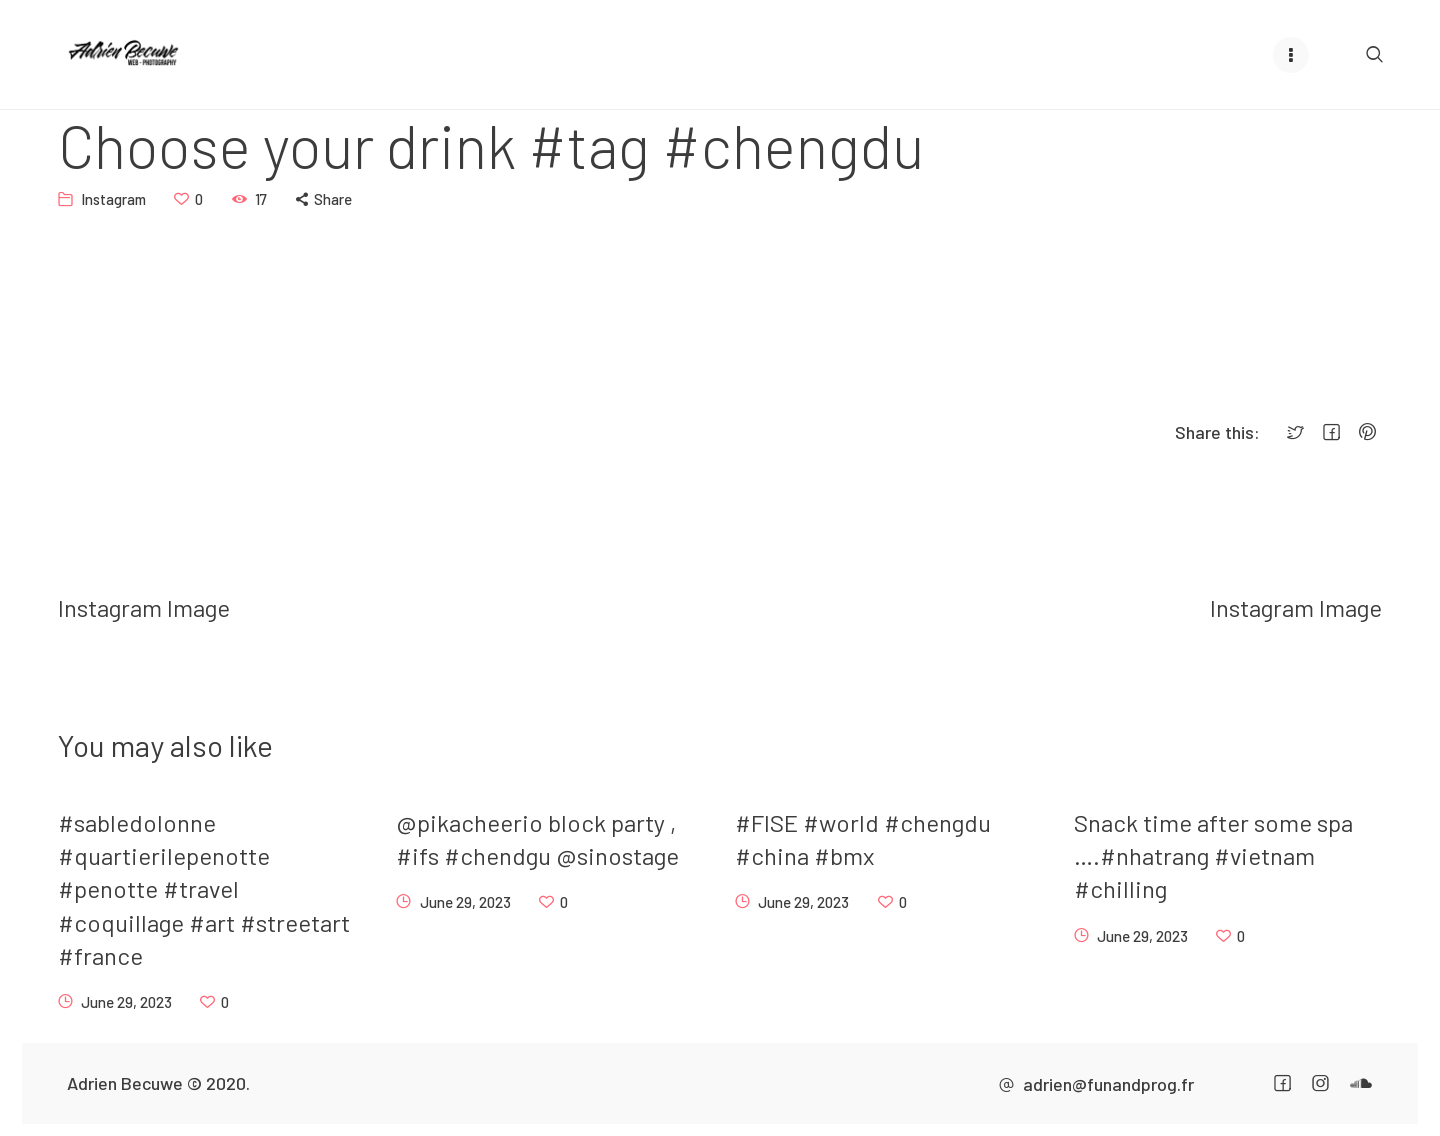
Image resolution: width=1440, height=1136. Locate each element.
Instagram (113, 198)
